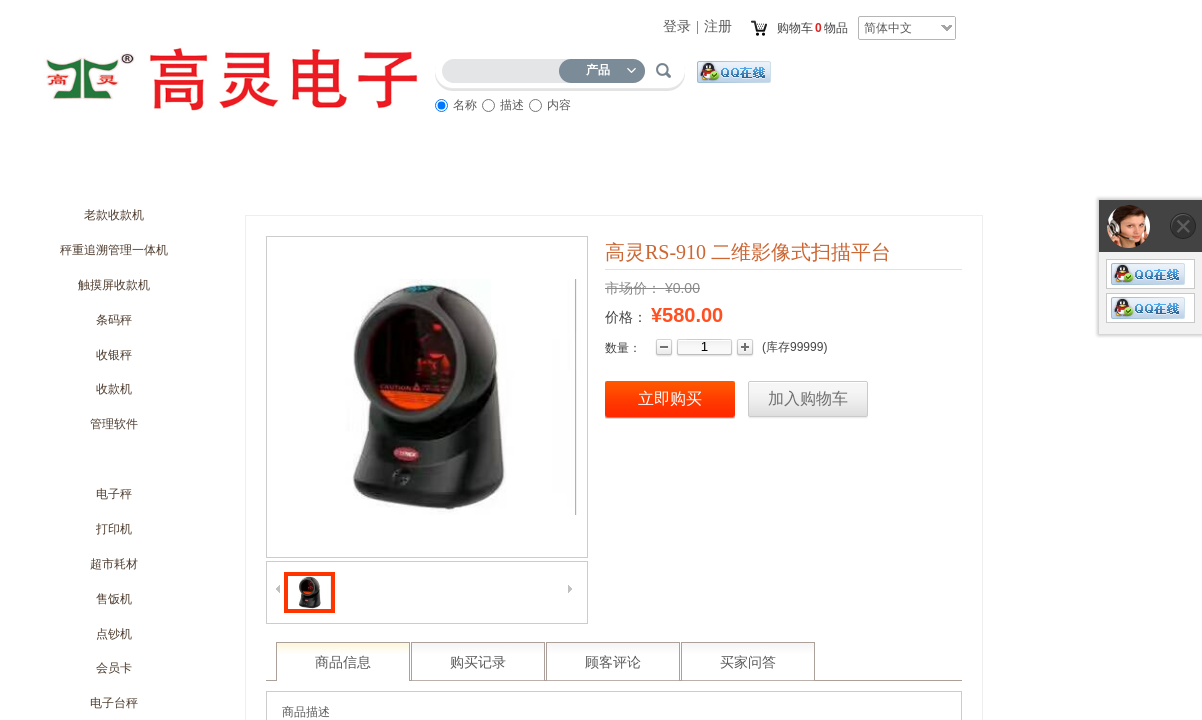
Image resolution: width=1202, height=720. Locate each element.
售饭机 (114, 599)
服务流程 (621, 177)
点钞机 (114, 634)
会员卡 (114, 668)
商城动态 (291, 177)
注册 (718, 26)
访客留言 (731, 177)
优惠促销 (401, 177)
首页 (71, 177)
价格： (626, 317)
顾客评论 (613, 662)
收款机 (114, 389)
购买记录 (478, 662)
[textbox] (505, 67)
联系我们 (841, 177)
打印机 (114, 529)
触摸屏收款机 (114, 285)
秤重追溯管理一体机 (114, 250)
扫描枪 (114, 459)
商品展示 (511, 177)
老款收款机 (114, 215)
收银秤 (114, 355)
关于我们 (181, 177)
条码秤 (114, 320)
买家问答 (748, 662)
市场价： (633, 288)
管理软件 (114, 424)
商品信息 (343, 662)
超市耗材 (114, 564)
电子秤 (114, 494)
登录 (677, 26)
